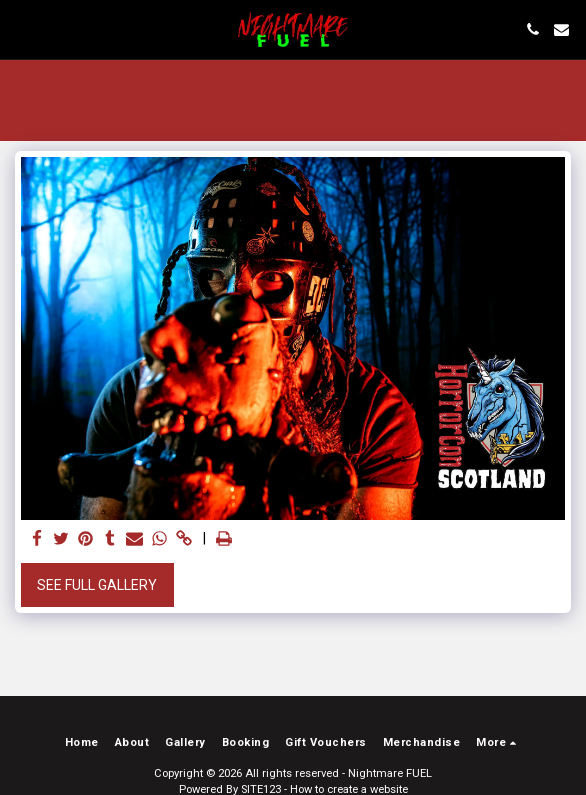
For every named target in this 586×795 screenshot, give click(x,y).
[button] (22, 29)
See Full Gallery (97, 585)
